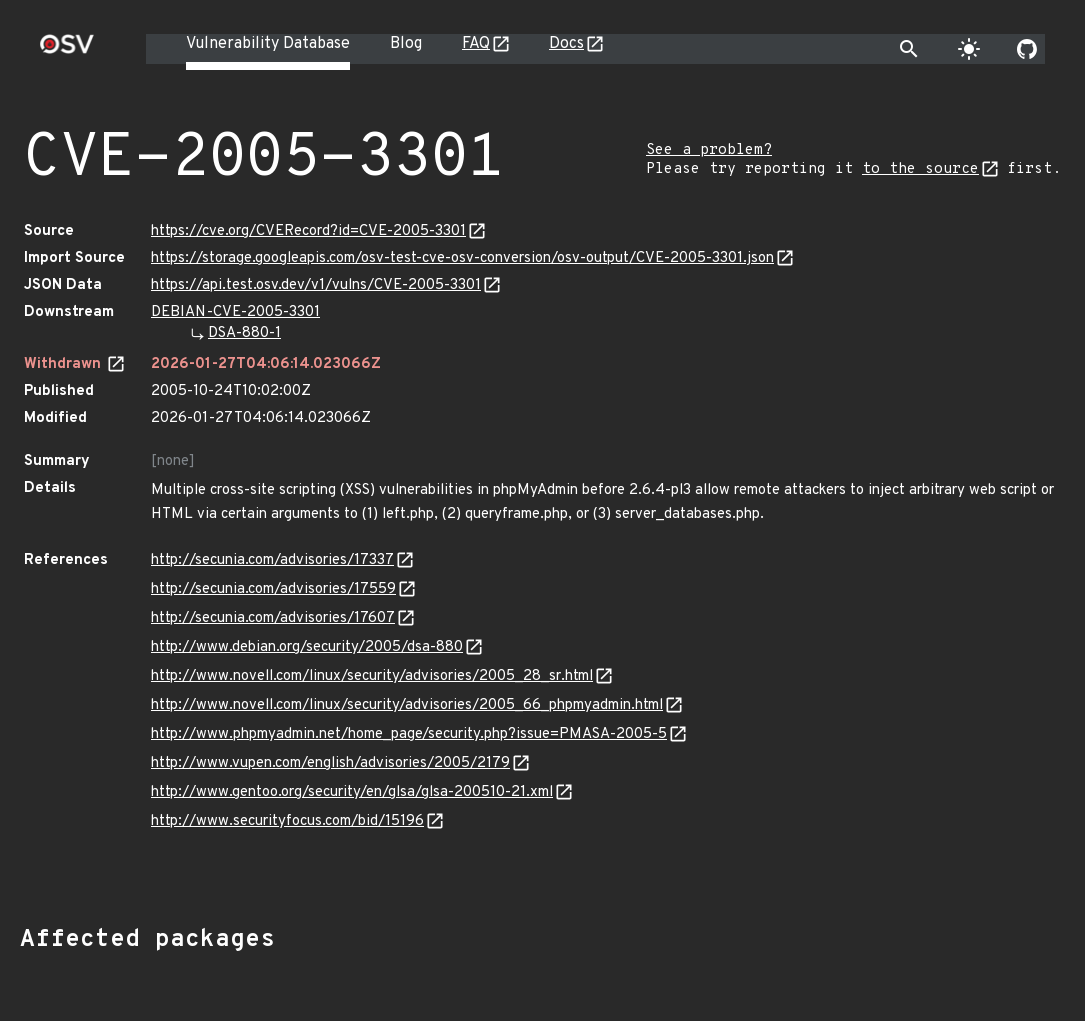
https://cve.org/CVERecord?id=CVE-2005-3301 (308, 231)
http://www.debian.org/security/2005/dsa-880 (307, 647)
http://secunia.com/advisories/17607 (273, 618)
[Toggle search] (909, 49)
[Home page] (67, 50)
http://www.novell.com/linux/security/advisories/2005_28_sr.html (372, 676)
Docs (566, 44)
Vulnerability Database (268, 44)
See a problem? (709, 150)
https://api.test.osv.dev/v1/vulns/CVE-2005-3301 (316, 285)
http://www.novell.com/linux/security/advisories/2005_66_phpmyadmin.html (407, 705)
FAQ (476, 44)
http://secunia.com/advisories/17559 (273, 589)
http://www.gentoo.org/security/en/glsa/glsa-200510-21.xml (352, 792)
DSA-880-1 (244, 333)
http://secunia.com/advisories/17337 (272, 560)
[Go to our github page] (1027, 49)
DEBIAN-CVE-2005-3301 (235, 312)
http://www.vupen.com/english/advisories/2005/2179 (330, 763)
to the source (920, 169)
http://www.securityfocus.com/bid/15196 (287, 821)
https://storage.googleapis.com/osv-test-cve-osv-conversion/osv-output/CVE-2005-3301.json (462, 258)
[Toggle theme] (969, 49)
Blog (406, 44)
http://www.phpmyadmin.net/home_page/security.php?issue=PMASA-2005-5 (409, 734)
